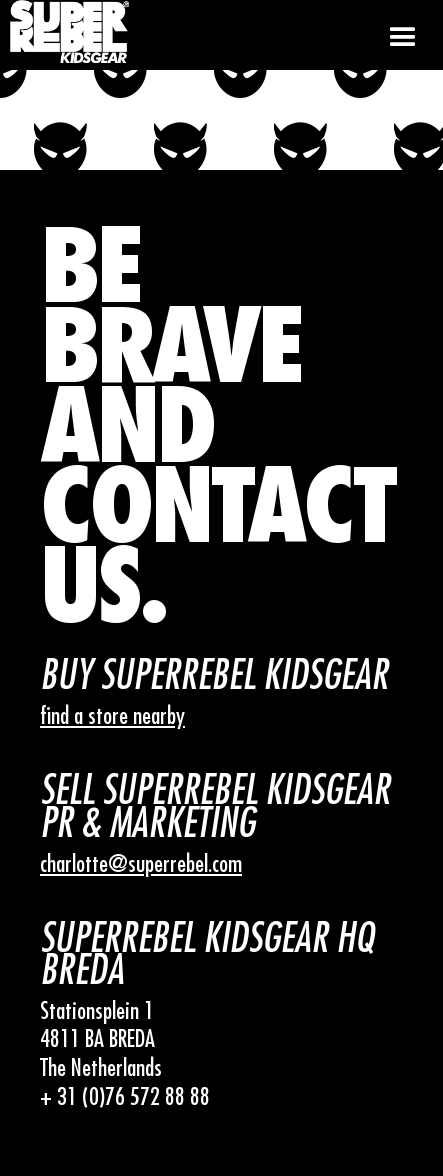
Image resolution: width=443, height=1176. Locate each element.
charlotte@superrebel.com (141, 864)
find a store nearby (112, 716)
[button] (403, 35)
